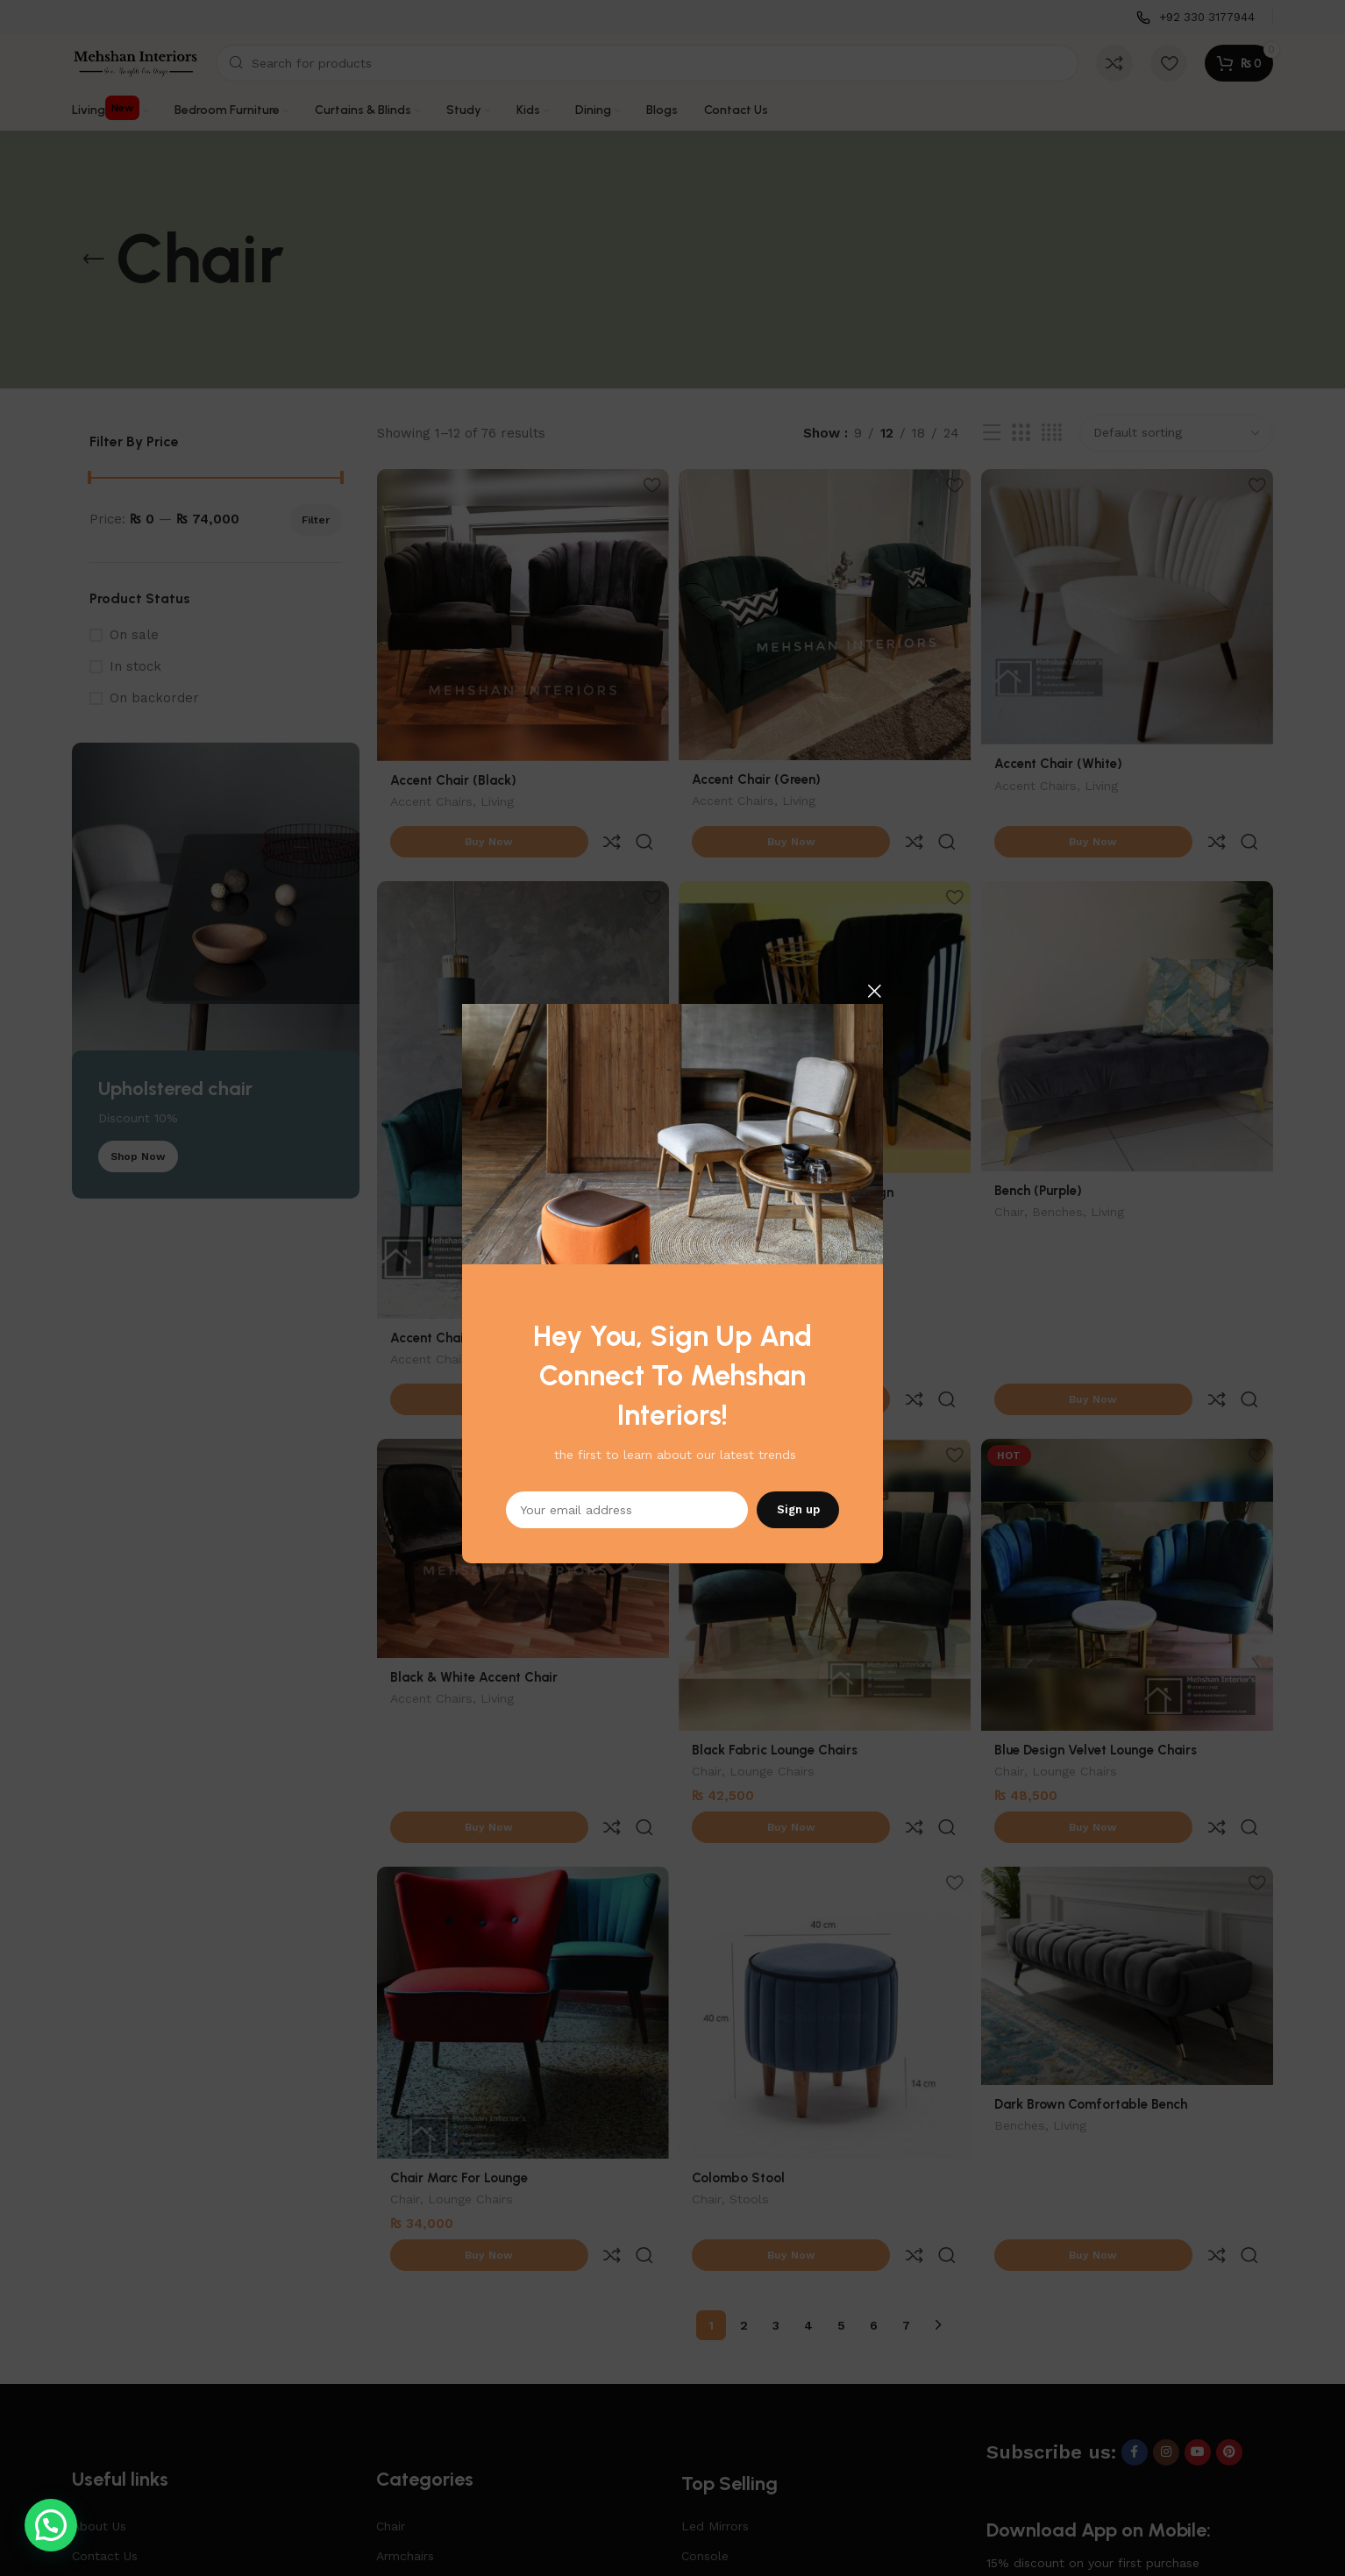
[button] (51, 2525)
